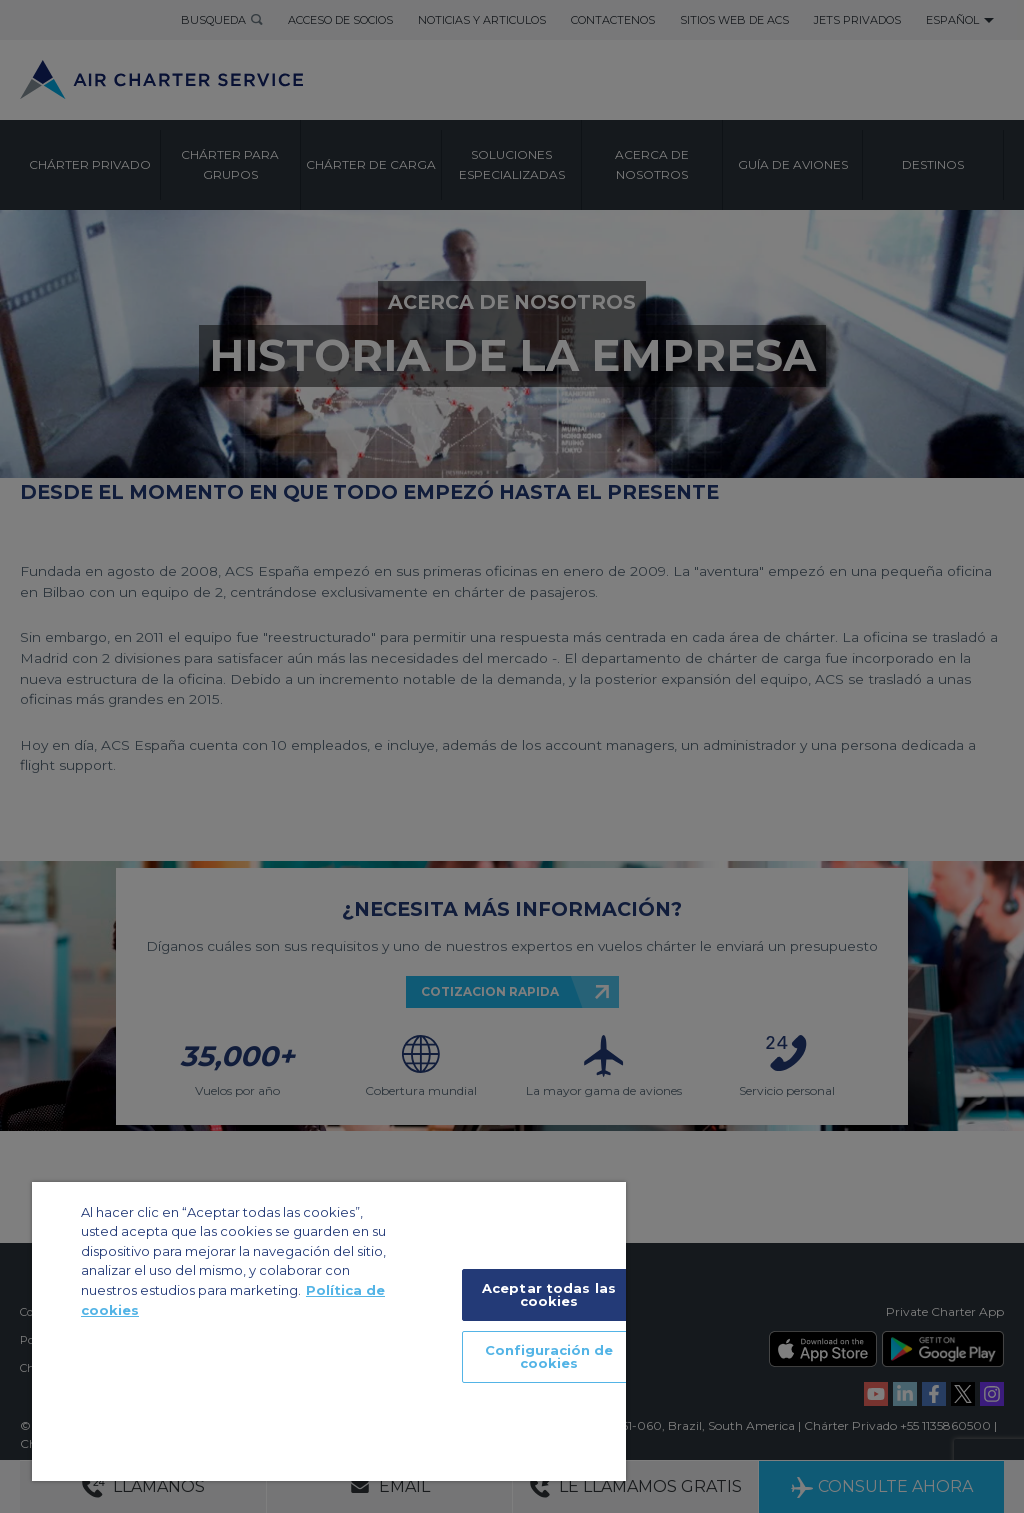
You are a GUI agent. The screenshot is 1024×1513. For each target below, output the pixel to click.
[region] (329, 1331)
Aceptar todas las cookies (549, 1294)
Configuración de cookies (549, 1356)
